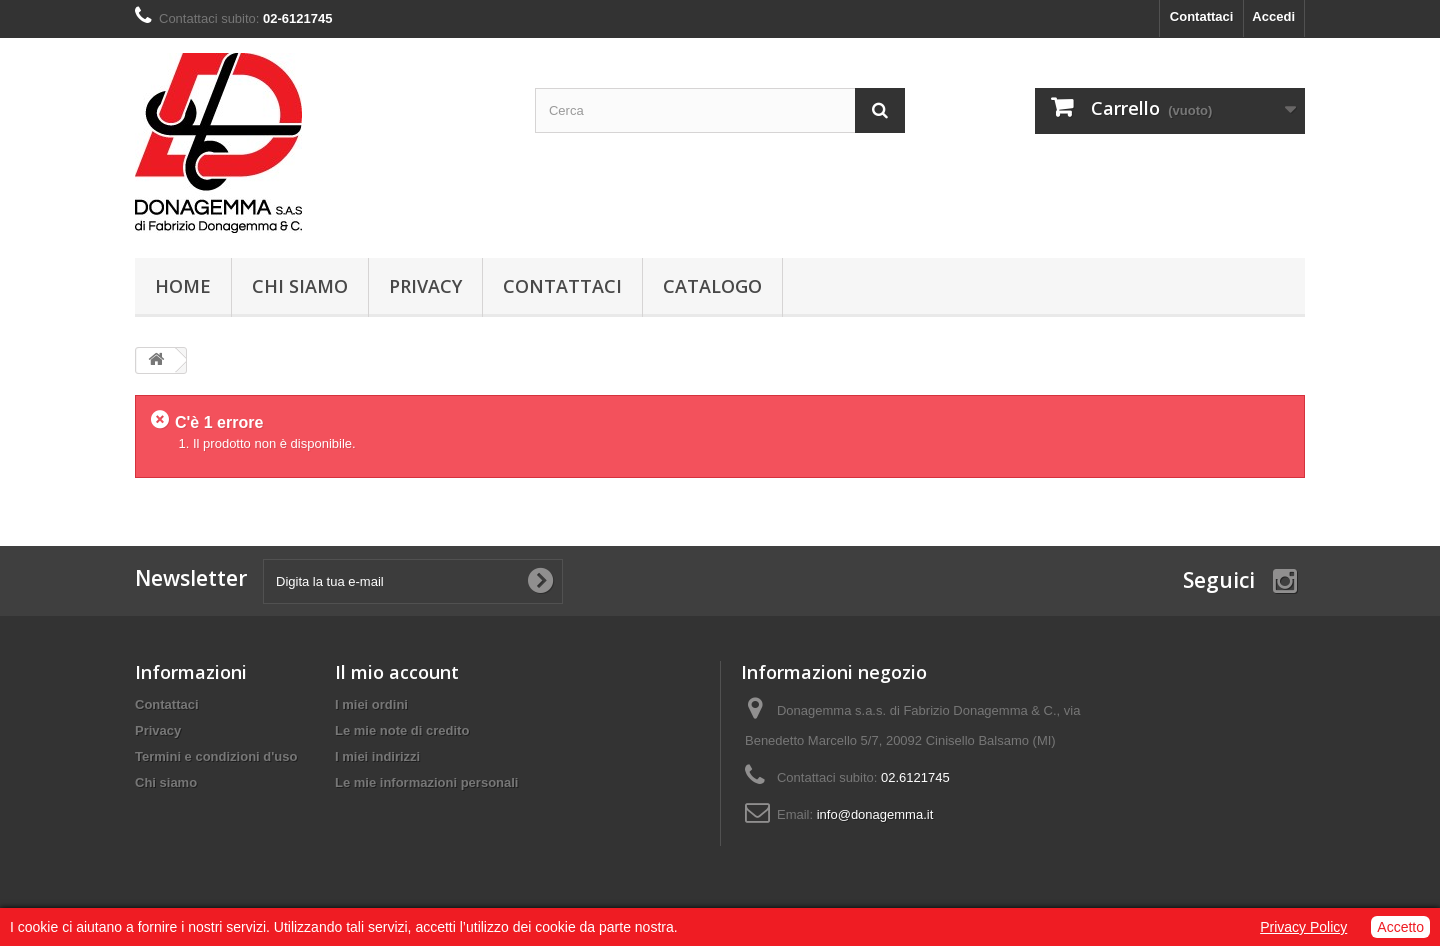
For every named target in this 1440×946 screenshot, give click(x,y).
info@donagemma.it (875, 814)
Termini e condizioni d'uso (216, 756)
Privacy (425, 286)
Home (183, 286)
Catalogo (712, 286)
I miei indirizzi (377, 756)
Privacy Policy (1303, 927)
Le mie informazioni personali (426, 782)
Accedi (1273, 16)
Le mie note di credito (402, 730)
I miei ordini (371, 704)
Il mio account (397, 672)
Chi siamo (300, 286)
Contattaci (1202, 16)
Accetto (1400, 927)
